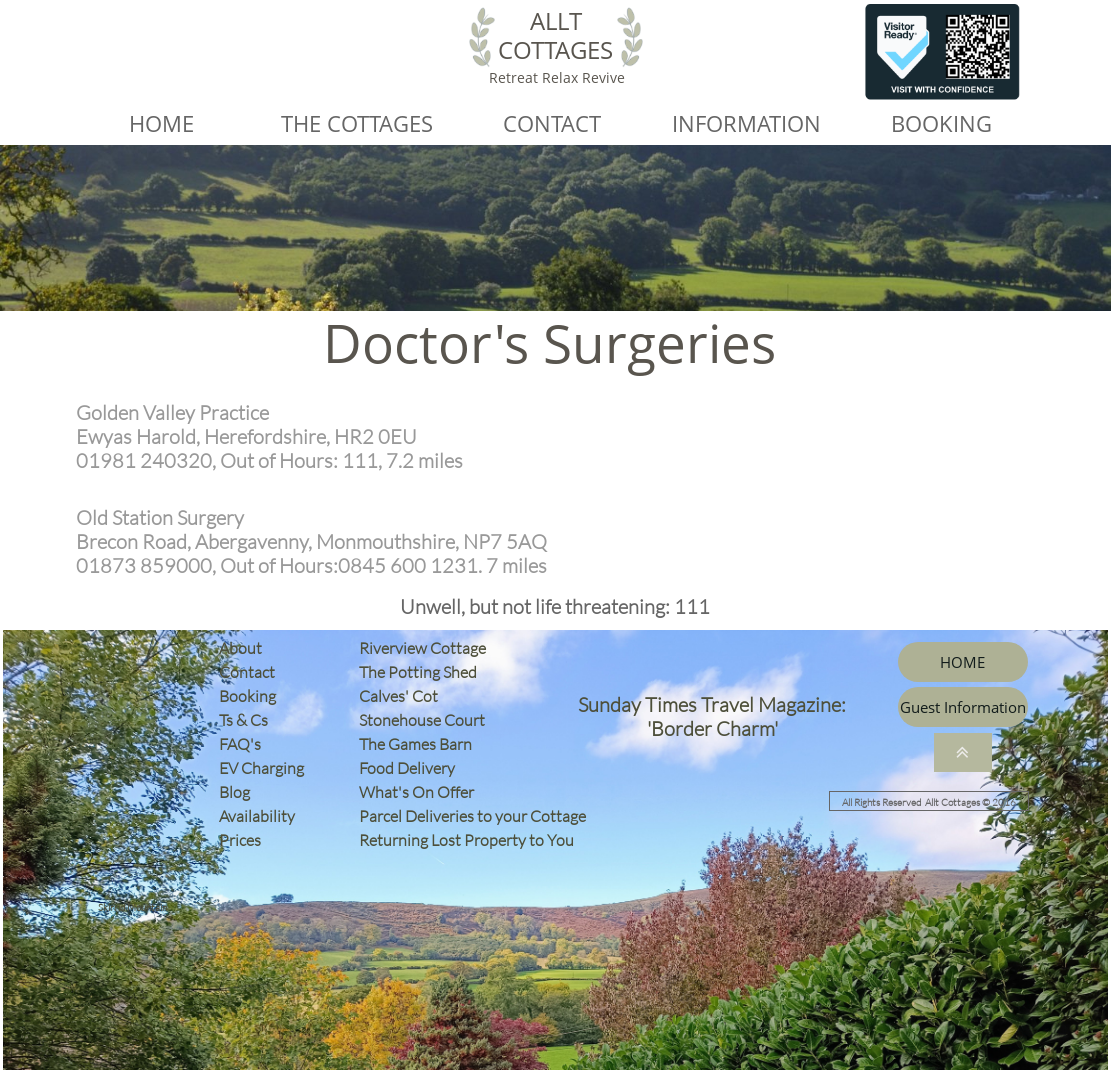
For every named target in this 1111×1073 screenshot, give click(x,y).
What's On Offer (416, 792)
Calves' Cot (403, 696)
